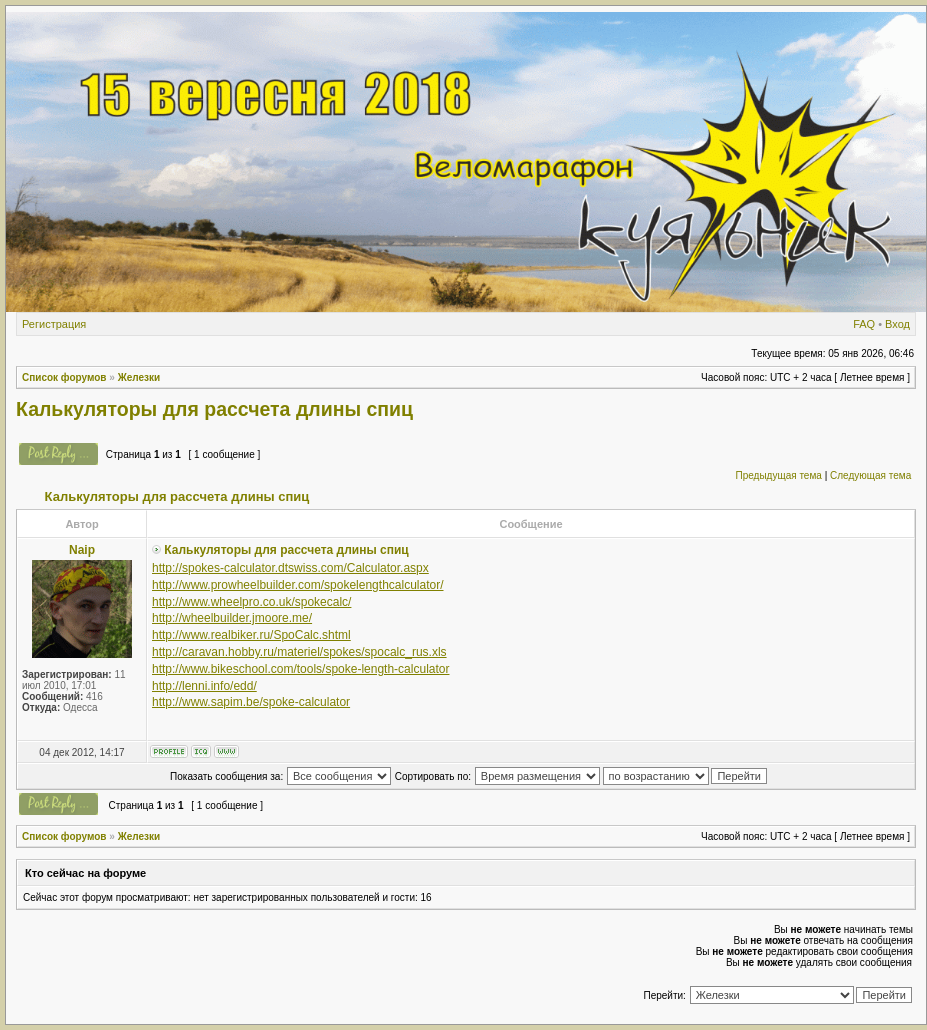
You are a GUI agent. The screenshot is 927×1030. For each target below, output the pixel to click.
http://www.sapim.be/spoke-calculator (251, 702)
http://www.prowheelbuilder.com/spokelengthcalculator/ (298, 585)
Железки (139, 377)
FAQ (864, 324)
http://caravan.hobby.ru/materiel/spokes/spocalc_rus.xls (299, 652)
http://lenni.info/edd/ (204, 686)
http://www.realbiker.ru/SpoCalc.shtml (251, 635)
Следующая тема (870, 475)
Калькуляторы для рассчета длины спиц (214, 409)
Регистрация (54, 324)
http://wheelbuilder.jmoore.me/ (232, 618)
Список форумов (64, 377)
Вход (897, 324)
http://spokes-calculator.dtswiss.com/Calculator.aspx (290, 568)
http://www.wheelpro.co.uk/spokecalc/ (251, 602)
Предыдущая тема (778, 475)
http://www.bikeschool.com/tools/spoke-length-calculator (300, 669)
